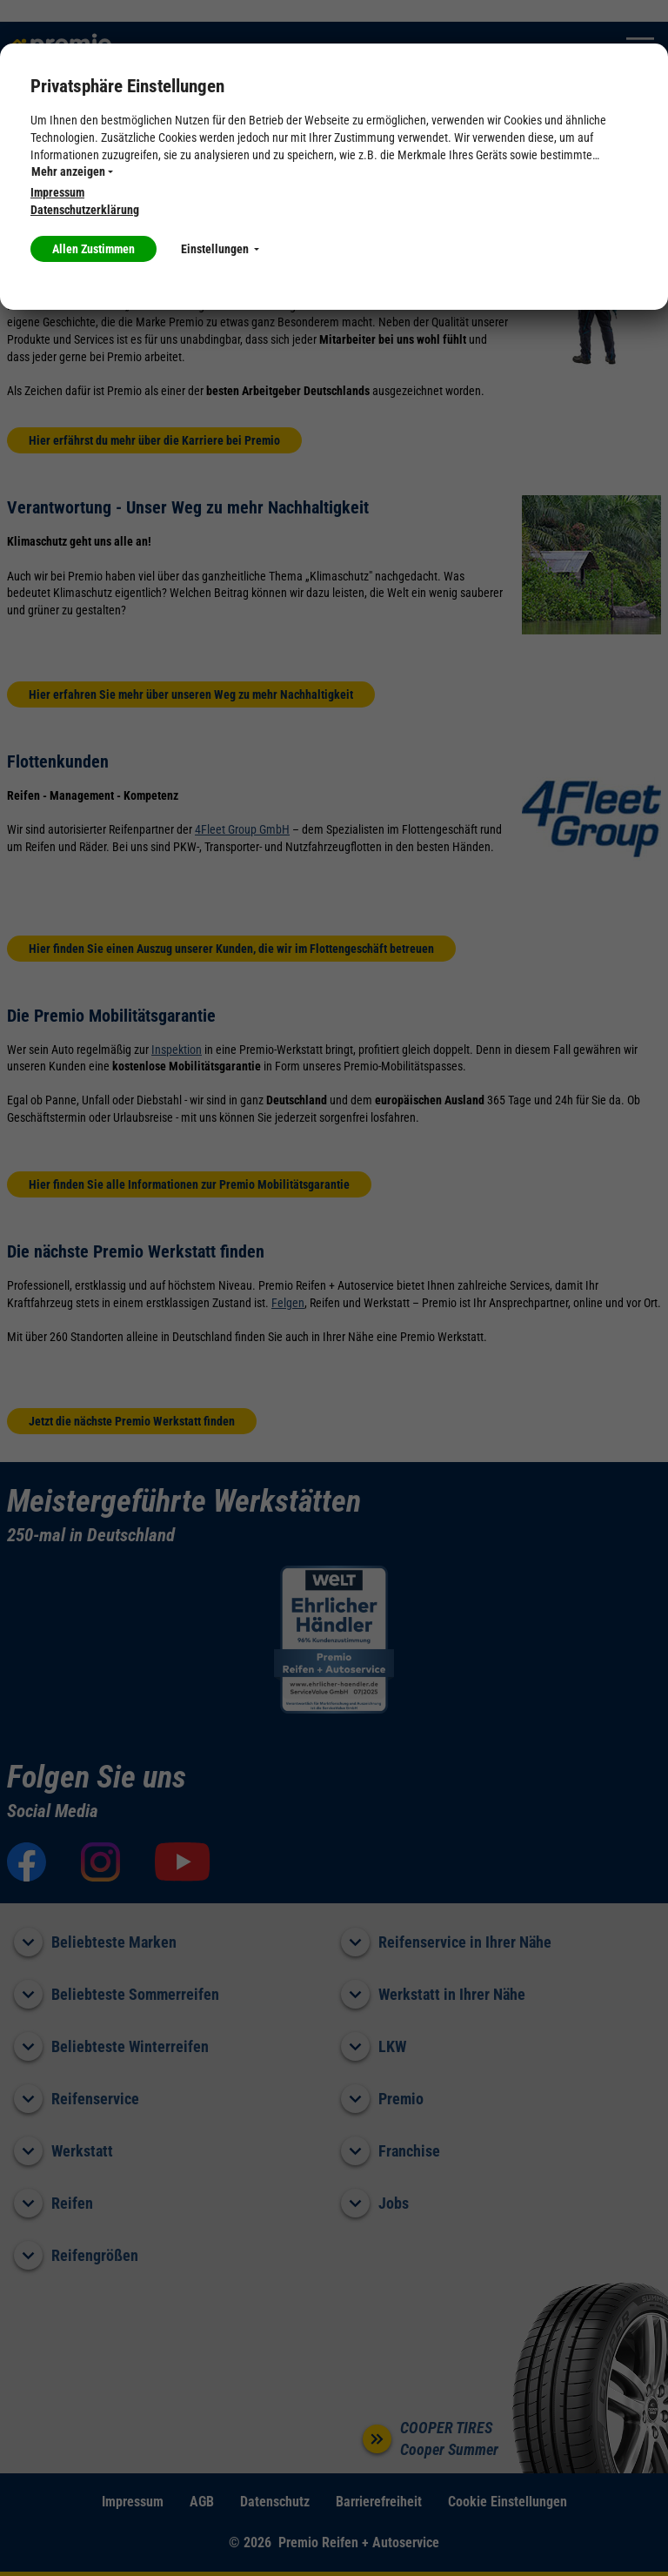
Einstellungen (220, 249)
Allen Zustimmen (93, 249)
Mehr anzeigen (72, 171)
